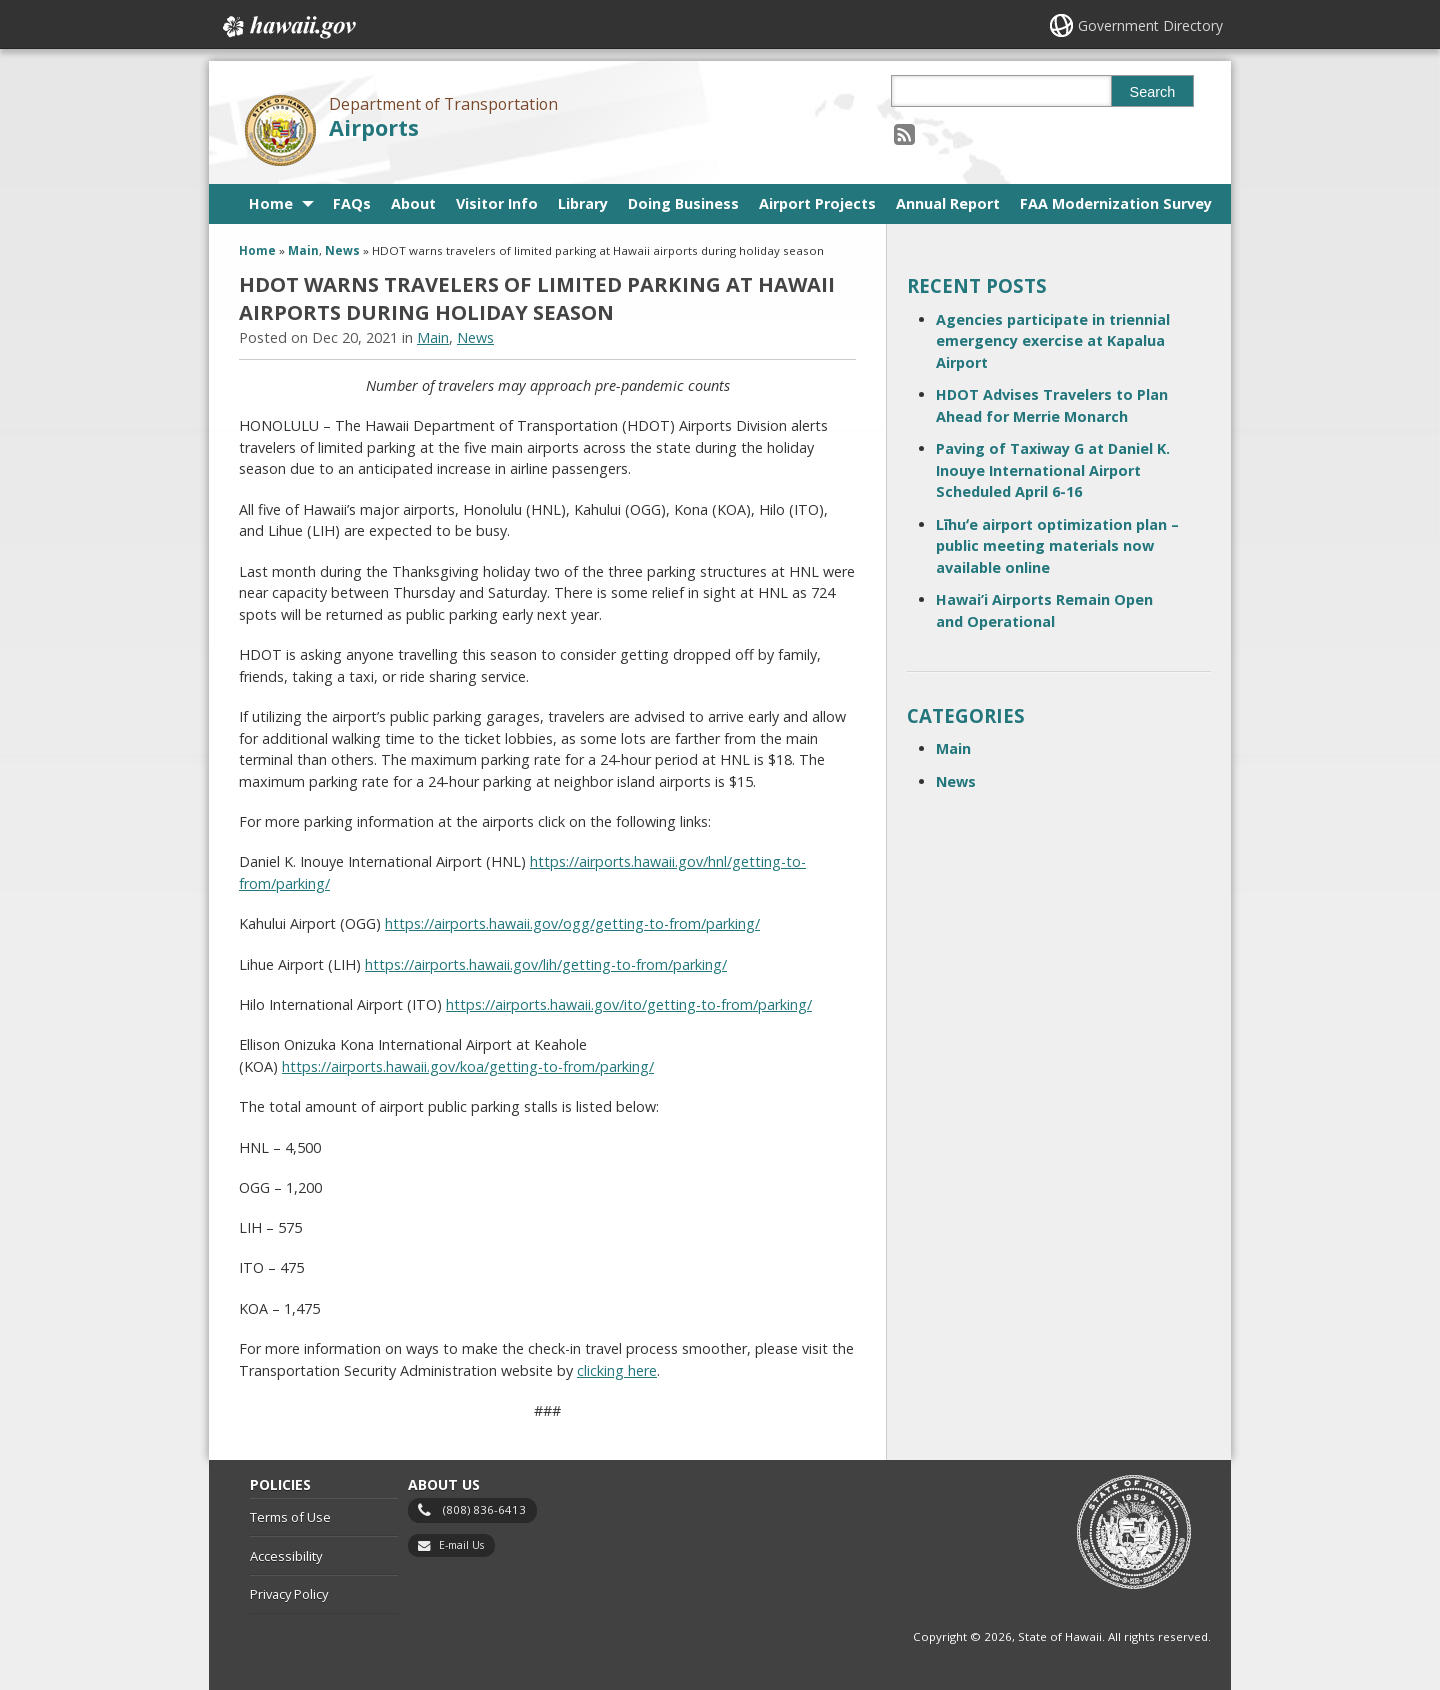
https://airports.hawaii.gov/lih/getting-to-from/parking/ (546, 964)
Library (583, 203)
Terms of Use (290, 1517)
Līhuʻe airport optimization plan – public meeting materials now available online (1057, 546)
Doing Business (683, 203)
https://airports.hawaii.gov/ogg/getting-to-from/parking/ (572, 923)
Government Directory (1150, 25)
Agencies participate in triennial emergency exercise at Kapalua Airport (1053, 341)
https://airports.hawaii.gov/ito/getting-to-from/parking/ (629, 1004)
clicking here (617, 1370)
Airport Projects (817, 203)
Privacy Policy (289, 1594)
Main (303, 250)
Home (271, 203)
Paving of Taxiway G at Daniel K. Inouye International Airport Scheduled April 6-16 (1053, 470)
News (342, 250)
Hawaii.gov (287, 27)
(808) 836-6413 (484, 1509)
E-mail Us (461, 1545)
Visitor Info (497, 203)
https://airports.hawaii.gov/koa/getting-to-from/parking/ (468, 1066)
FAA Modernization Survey (1116, 203)
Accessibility (286, 1556)
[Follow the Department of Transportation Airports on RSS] (904, 133)
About (413, 203)
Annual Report (948, 203)
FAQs (352, 203)
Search (1153, 92)
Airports (374, 127)
